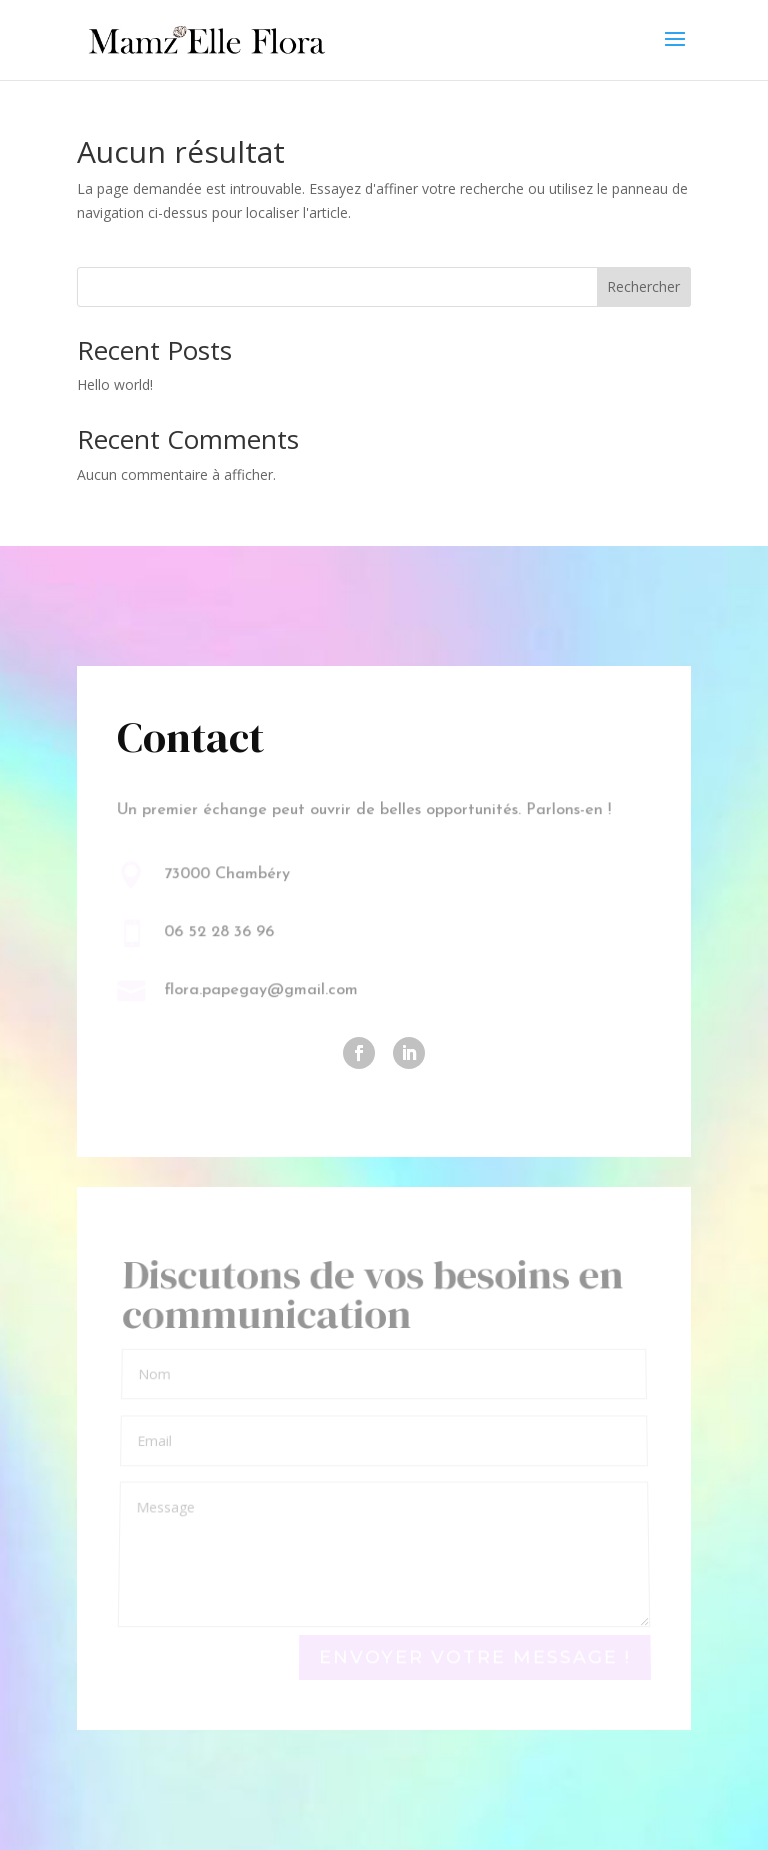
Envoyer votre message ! (475, 1657)
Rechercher (643, 286)
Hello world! (115, 384)
